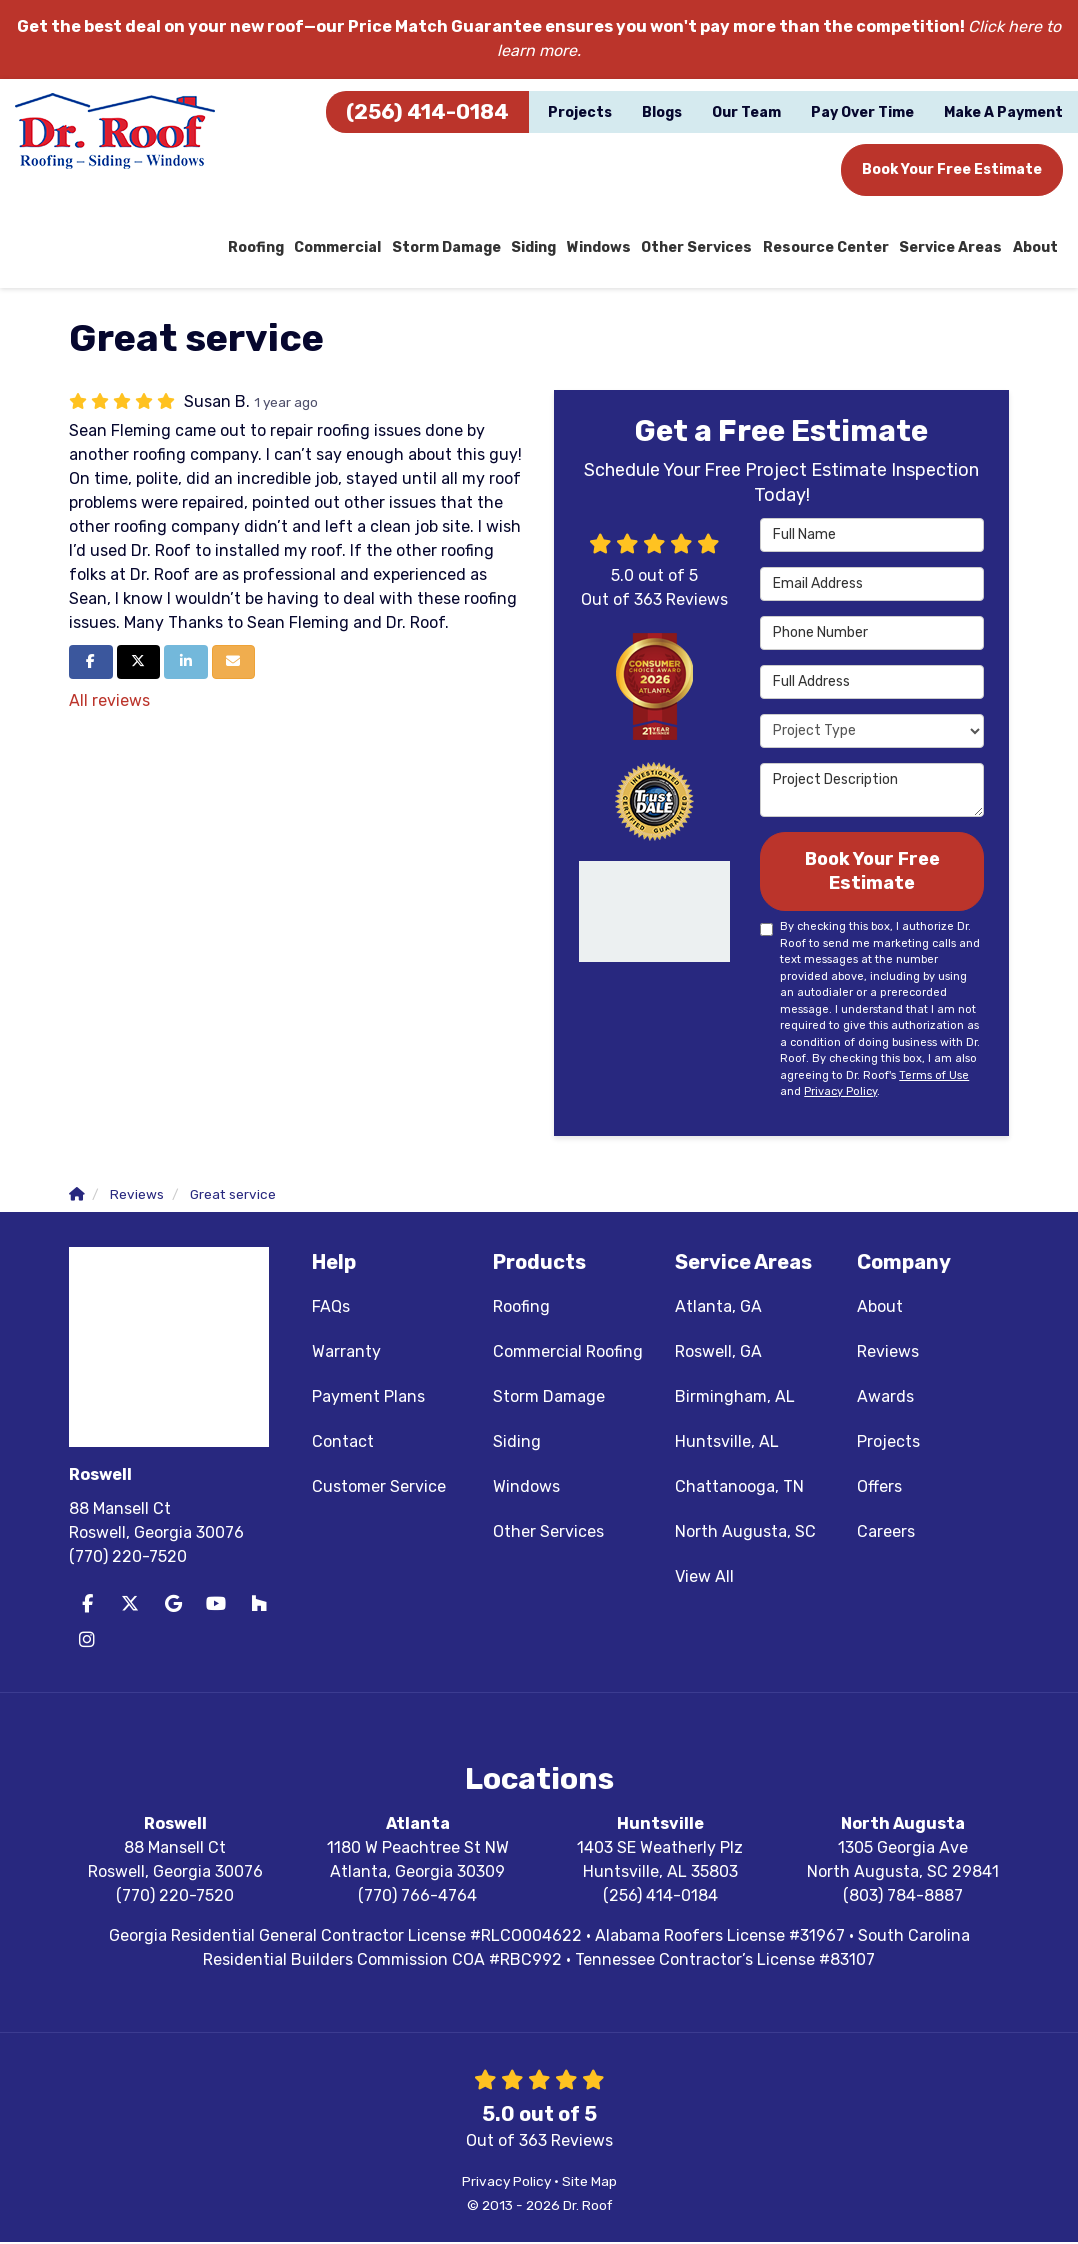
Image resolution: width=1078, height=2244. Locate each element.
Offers (879, 1488)
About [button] (1035, 248)
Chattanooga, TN (739, 1488)
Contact (343, 1443)
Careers (886, 1533)
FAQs (331, 1308)
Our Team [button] (746, 112)
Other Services (548, 1533)
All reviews (109, 701)
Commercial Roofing (568, 1353)
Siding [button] (540, 248)
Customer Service (379, 1488)
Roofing (521, 1308)
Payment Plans (368, 1398)
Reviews (888, 1353)
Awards (885, 1398)
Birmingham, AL (735, 1398)
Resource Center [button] (828, 248)
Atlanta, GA (718, 1308)
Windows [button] (604, 248)
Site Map (589, 2183)
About (880, 1308)
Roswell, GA (718, 1353)
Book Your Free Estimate (952, 169)
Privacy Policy (840, 1093)
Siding (517, 1443)
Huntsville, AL (727, 1443)
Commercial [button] (345, 248)
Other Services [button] (701, 248)
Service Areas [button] (952, 248)
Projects (888, 1443)
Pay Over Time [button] (862, 112)
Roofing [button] (264, 248)
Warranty (346, 1353)
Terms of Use (934, 1077)
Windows (526, 1488)
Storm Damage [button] (453, 248)
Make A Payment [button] (1003, 112)
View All (704, 1578)
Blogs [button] (662, 112)
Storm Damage (549, 1398)
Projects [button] (580, 112)
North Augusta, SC (745, 1533)
